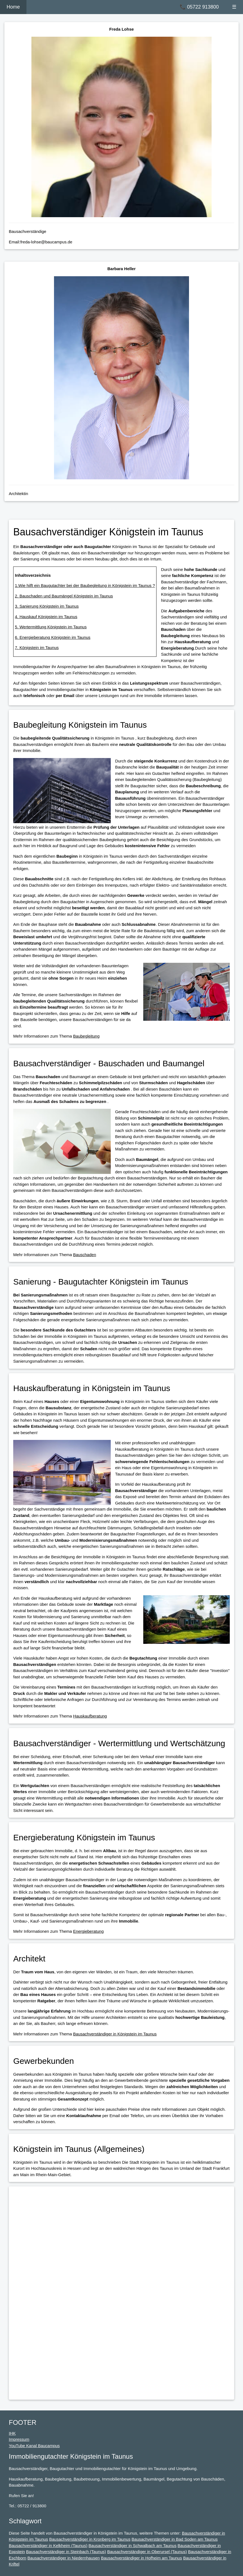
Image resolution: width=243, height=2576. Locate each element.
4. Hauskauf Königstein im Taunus (46, 616)
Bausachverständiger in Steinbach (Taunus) (66, 2551)
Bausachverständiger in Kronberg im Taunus (89, 2539)
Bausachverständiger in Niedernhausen (64, 2558)
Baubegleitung (86, 1036)
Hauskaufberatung (90, 1716)
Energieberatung (88, 1931)
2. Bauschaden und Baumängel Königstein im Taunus (64, 596)
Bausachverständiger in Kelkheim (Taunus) (48, 2545)
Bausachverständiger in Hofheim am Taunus (141, 2558)
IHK (12, 2433)
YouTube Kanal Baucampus (34, 2445)
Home (13, 7)
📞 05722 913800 (199, 7)
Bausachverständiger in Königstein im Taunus (114, 2034)
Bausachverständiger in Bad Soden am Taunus (175, 2539)
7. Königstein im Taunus (37, 647)
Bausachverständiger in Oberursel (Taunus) (147, 2551)
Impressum (19, 2439)
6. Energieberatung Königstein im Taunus (52, 637)
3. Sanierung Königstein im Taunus (47, 606)
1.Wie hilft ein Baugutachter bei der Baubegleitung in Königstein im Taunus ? (85, 585)
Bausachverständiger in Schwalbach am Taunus (132, 2545)
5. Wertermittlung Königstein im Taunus (51, 626)
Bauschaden (84, 1254)
